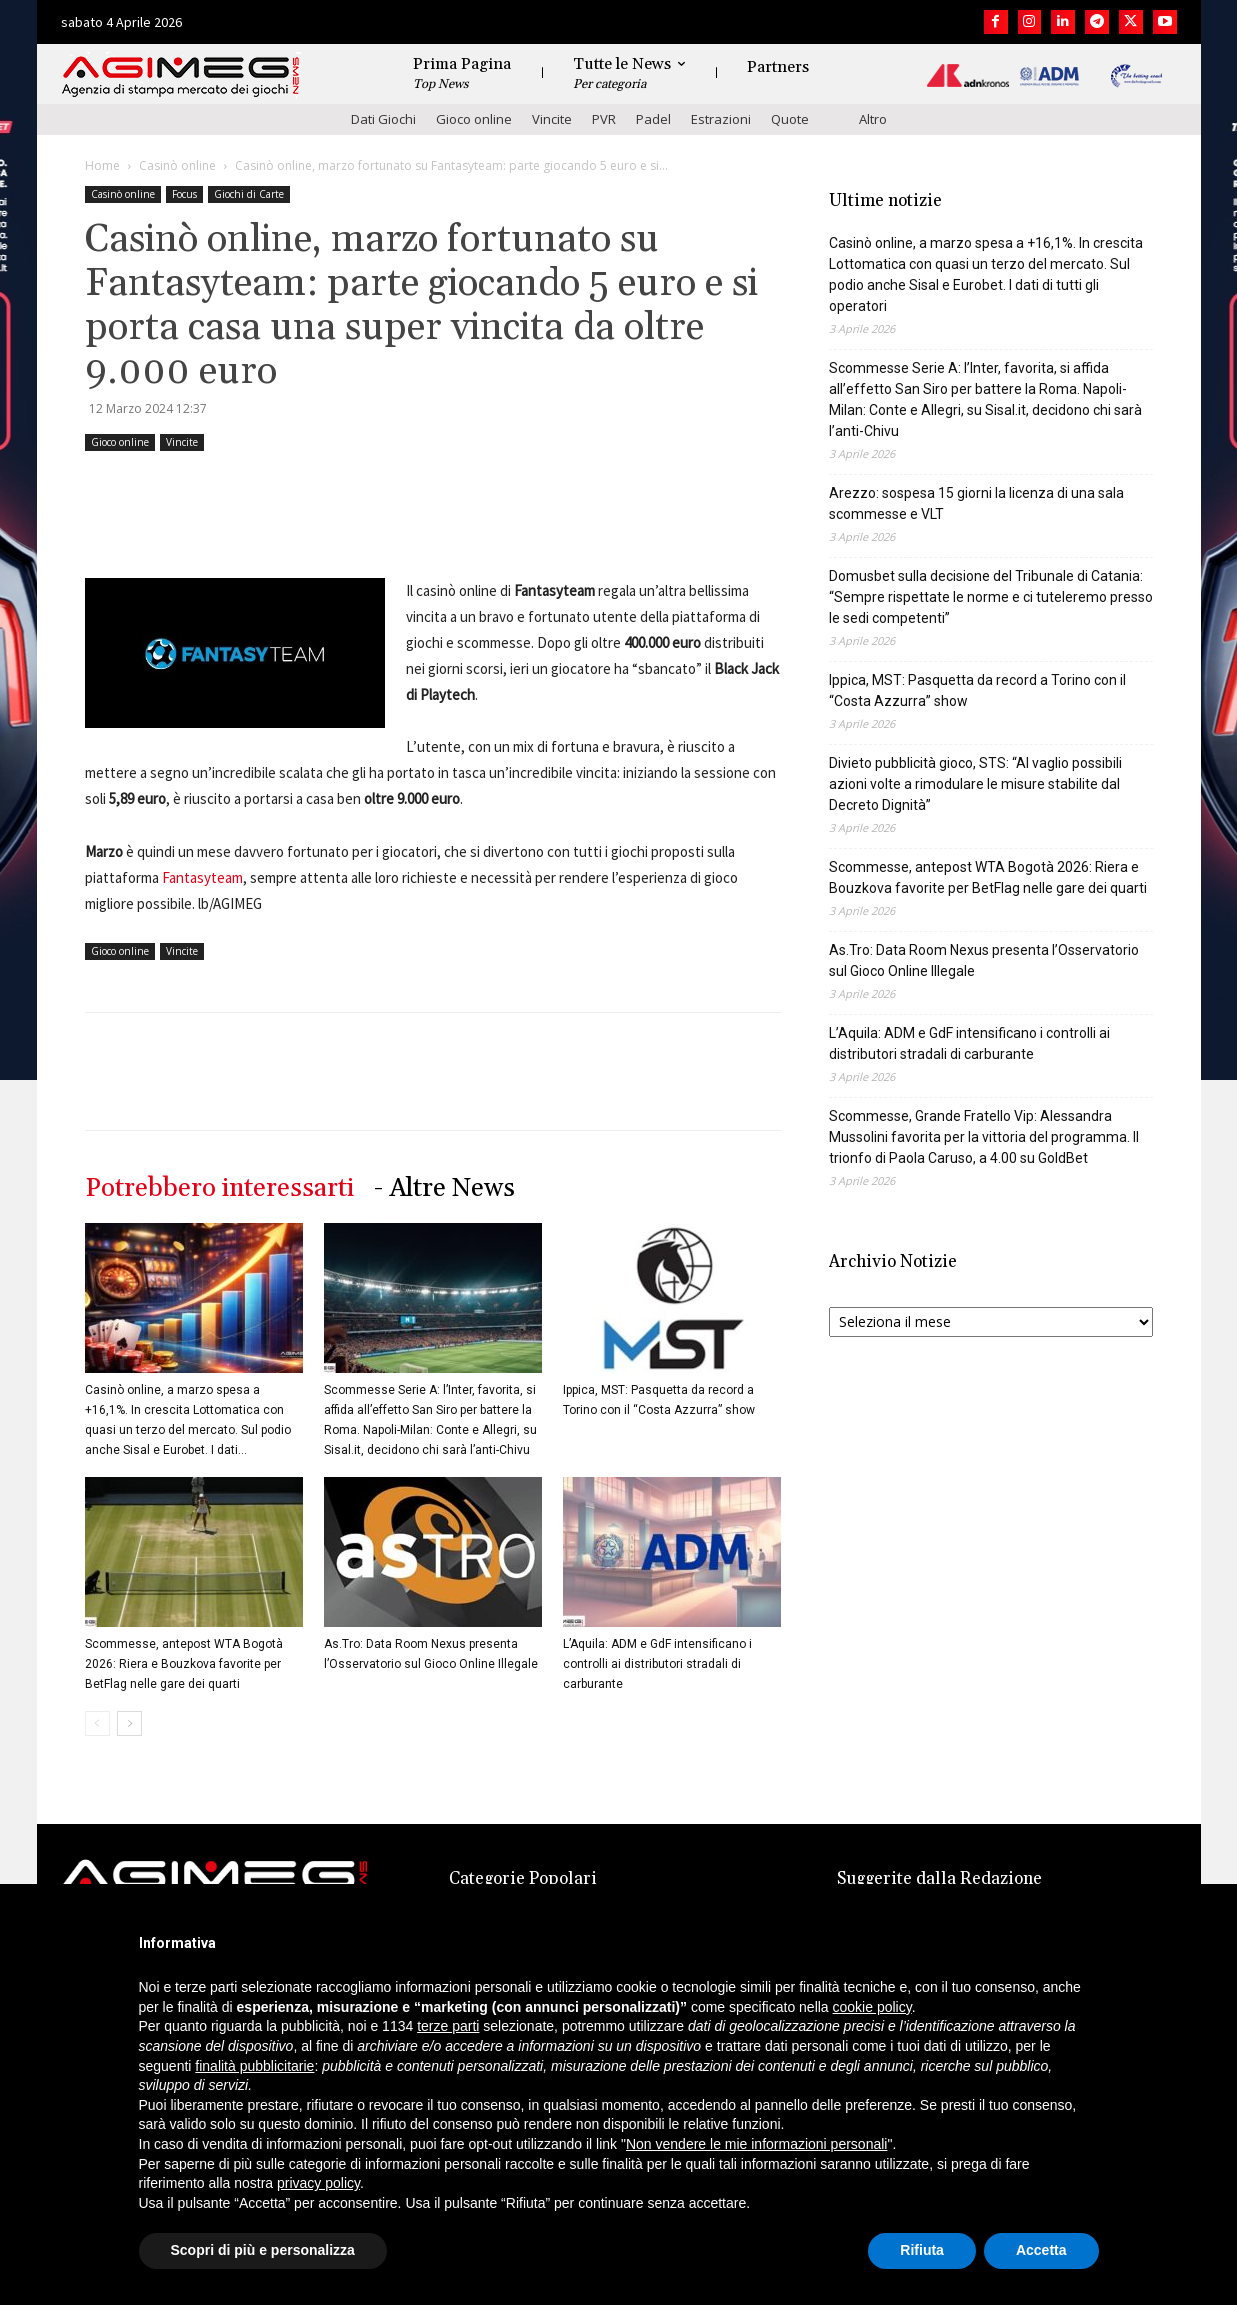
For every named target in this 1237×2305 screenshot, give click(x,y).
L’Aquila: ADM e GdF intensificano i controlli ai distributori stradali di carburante (657, 1664)
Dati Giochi (383, 119)
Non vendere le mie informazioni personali (756, 2144)
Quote (790, 119)
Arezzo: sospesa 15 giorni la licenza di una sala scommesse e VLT (976, 503)
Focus (184, 194)
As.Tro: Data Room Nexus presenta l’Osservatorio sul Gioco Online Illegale (984, 960)
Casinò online (177, 165)
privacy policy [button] (318, 2183)
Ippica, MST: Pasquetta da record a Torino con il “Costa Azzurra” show (977, 690)
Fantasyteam (202, 877)
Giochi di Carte (249, 194)
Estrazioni (721, 119)
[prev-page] (97, 1723)
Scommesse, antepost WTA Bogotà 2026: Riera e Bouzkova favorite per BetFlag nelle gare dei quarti (184, 1664)
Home (102, 165)
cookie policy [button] (872, 2007)
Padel (653, 119)
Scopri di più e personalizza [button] (263, 2250)
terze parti (448, 2026)
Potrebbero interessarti (219, 1188)
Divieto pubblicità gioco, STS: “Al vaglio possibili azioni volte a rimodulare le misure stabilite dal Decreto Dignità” (975, 784)
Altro (873, 119)
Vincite (552, 119)
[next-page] (129, 1723)
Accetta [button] (1041, 2250)
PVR (604, 119)
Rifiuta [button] (922, 2250)
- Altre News (444, 1188)
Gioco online (474, 119)
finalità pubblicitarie (254, 2066)
